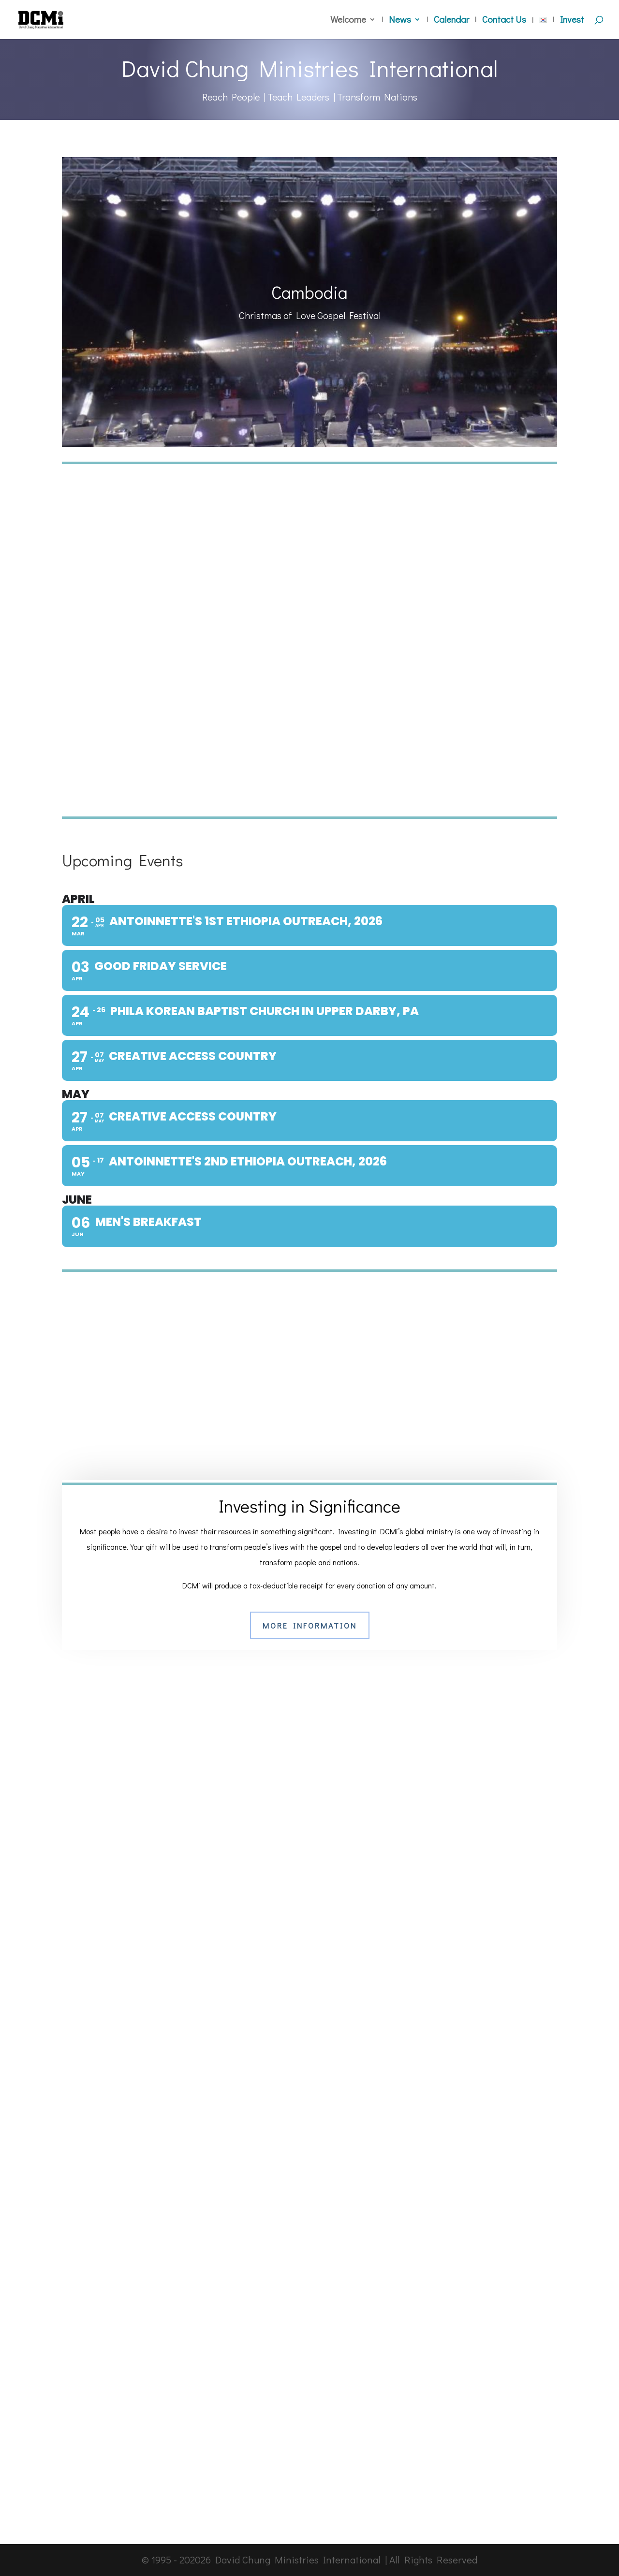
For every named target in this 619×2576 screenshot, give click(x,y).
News (400, 20)
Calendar (451, 20)
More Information (310, 1625)
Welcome (348, 20)
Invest (572, 20)
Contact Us (504, 20)
